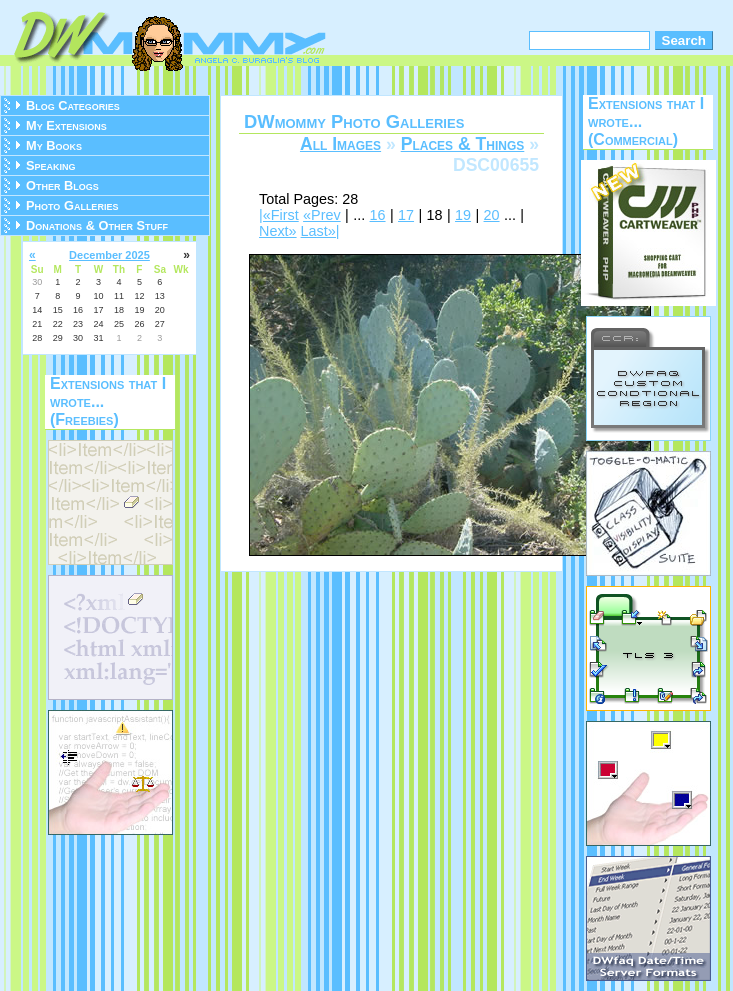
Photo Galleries (72, 205)
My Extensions (66, 125)
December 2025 (109, 255)
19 (463, 215)
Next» (278, 231)
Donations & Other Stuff (97, 225)
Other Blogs (62, 185)
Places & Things (463, 144)
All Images (340, 144)
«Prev (322, 215)
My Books (54, 145)
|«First (279, 215)
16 (378, 215)
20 (492, 215)
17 (406, 215)
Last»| (320, 231)
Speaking (51, 165)
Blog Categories (73, 105)
